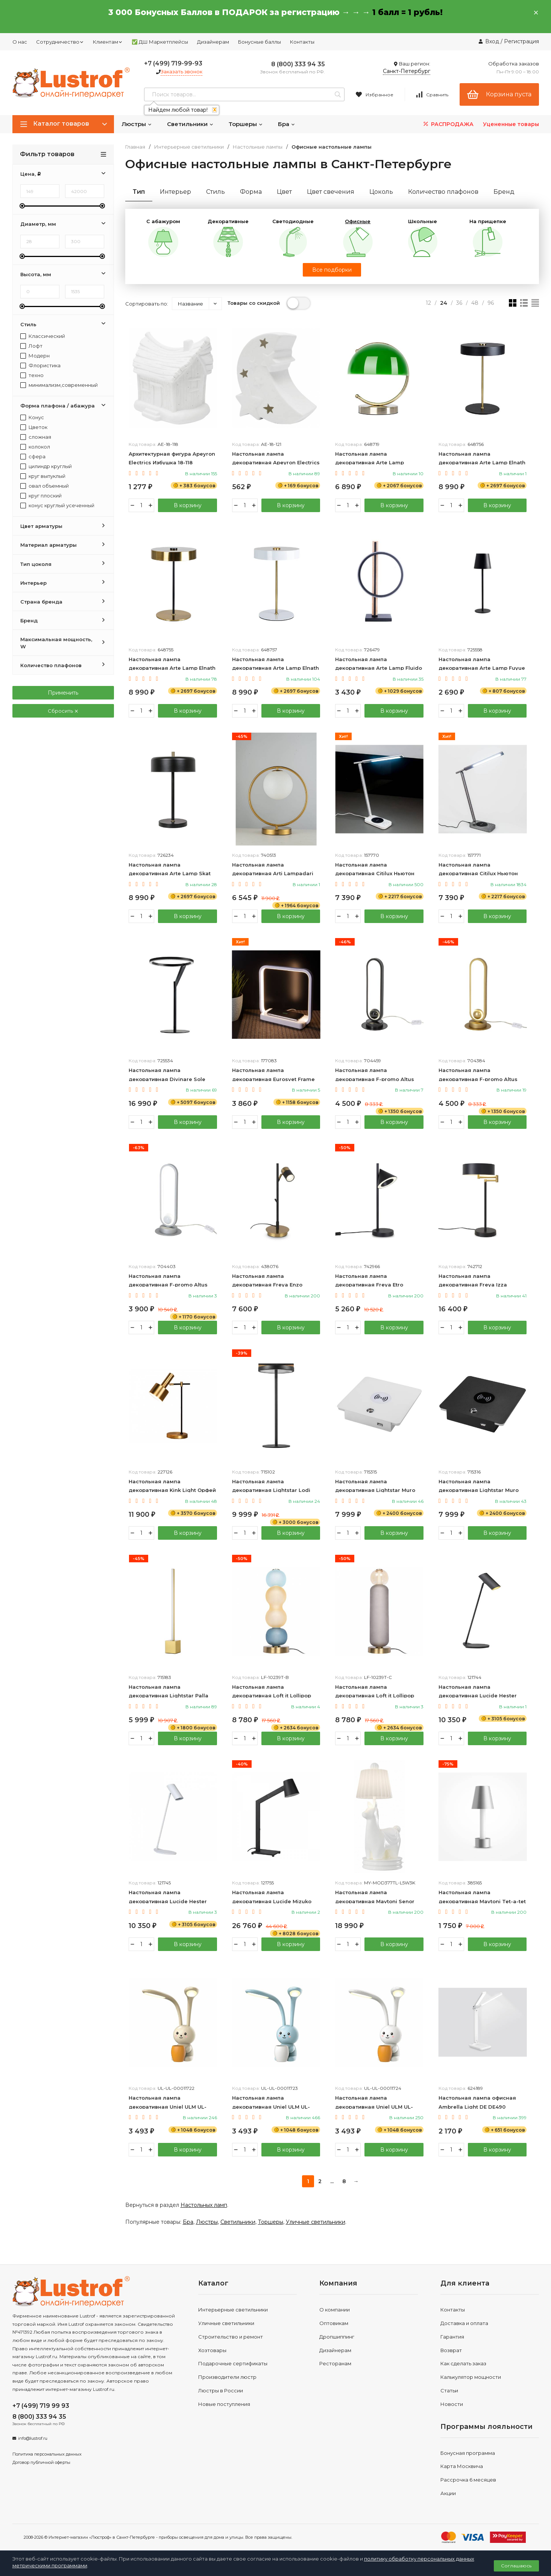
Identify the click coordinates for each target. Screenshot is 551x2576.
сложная (35, 437)
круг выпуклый (42, 476)
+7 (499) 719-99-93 (173, 63)
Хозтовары (212, 2351)
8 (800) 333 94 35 (298, 64)
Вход (492, 41)
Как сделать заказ (463, 2364)
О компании (334, 2310)
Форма (251, 191)
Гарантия (452, 2337)
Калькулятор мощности (470, 2378)
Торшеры (246, 124)
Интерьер (175, 191)
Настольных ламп (204, 2205)
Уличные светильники (315, 2222)
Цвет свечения (330, 191)
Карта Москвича (461, 2467)
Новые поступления (224, 2404)
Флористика (40, 365)
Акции (448, 2494)
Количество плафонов (443, 191)
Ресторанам (335, 2364)
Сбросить (63, 711)
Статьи (449, 2391)
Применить (63, 692)
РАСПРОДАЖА (448, 124)
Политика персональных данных (47, 2454)
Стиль (215, 191)
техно (32, 375)
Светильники (190, 124)
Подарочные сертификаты (232, 2364)
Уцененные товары (511, 124)
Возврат (451, 2351)
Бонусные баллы (259, 42)
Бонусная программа (467, 2453)
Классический (42, 336)
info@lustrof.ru (32, 2438)
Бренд (504, 191)
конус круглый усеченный (57, 505)
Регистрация (521, 41)
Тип (139, 191)
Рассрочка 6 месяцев (468, 2480)
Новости (451, 2404)
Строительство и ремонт (230, 2337)
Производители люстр (227, 2378)
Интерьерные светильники (189, 146)
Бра (286, 124)
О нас (19, 42)
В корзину (187, 505)
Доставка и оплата (464, 2324)
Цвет (284, 191)
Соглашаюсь (516, 2565)
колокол (35, 447)
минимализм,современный (59, 385)
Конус (32, 417)
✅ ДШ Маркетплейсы (160, 42)
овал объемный (44, 486)
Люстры (136, 124)
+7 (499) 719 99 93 (40, 2406)
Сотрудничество (60, 42)
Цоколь (381, 191)
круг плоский (41, 496)
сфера (33, 456)
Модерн (35, 356)
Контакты (302, 42)
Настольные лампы (257, 146)
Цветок (33, 427)
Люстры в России (220, 2391)
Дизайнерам (213, 42)
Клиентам (108, 42)
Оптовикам (333, 2324)
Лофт (31, 346)
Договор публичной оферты (41, 2462)
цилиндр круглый (46, 466)
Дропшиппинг (336, 2337)
